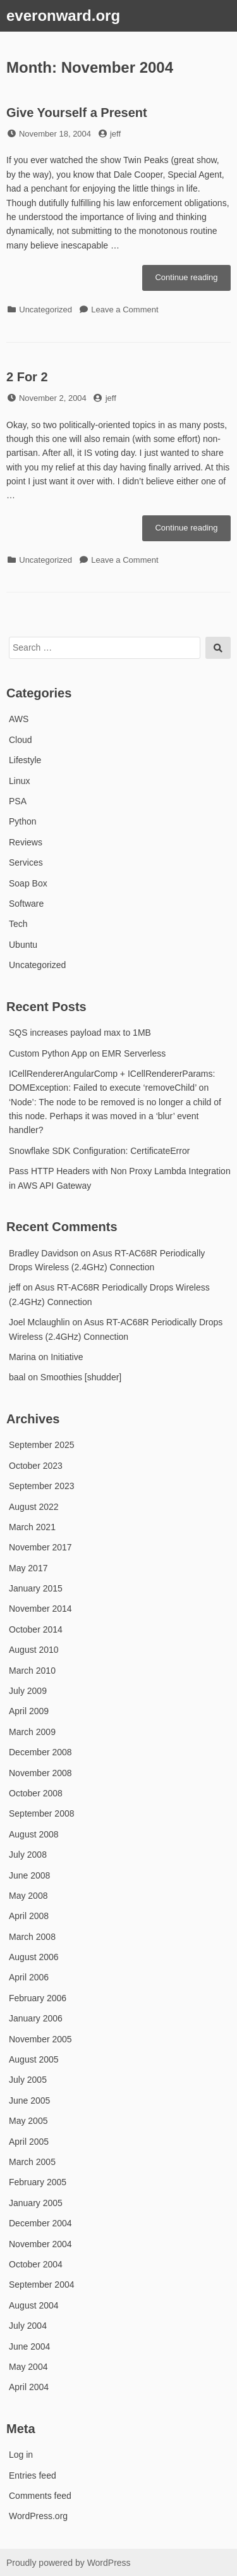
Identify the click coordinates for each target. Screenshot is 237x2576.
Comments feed (40, 2496)
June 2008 (29, 1875)
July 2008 (28, 1854)
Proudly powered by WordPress (68, 2563)
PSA (18, 801)
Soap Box (28, 883)
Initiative (67, 1357)
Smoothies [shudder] (80, 1377)
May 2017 (28, 1568)
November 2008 (40, 1773)
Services (26, 862)
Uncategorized (45, 309)
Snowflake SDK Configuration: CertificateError (99, 1151)
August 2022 (34, 1507)
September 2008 (42, 1813)
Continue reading (193, 281)
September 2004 (42, 2284)
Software (26, 904)
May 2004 (28, 2367)
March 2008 (32, 1937)
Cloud (20, 740)
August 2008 (34, 1834)
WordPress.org (38, 2516)
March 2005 (32, 2162)
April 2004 (29, 2387)
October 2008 (36, 1793)
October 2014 (36, 1629)
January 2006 (36, 2018)
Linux (19, 781)
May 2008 (28, 1896)
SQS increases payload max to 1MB (80, 1032)
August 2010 (34, 1650)
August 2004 (34, 2305)
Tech (18, 924)
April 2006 (29, 1977)
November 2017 (40, 1547)
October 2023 (36, 1466)
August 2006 (34, 1957)
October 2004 (36, 2264)
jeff (115, 133)
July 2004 (28, 2326)
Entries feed (32, 2475)
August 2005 (34, 2059)
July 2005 (28, 2080)
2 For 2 (27, 377)
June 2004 (29, 2346)
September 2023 (42, 1486)
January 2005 (36, 2203)
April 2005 (29, 2142)
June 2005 (29, 2100)
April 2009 (29, 1711)
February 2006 (37, 1998)
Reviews (25, 842)
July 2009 (28, 1691)
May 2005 (28, 2121)
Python (23, 821)
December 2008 (40, 1752)
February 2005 (37, 2182)
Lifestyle (25, 760)
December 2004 (40, 2223)
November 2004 (40, 2244)
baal (17, 1377)
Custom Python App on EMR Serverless (87, 1053)
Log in (21, 2455)
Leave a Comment (124, 309)
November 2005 (40, 2039)
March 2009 (32, 1732)
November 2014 (40, 1609)
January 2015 (36, 1588)
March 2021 (32, 1527)
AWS (18, 719)
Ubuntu (23, 945)
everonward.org (63, 15)
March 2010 (32, 1670)
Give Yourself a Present (76, 113)
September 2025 (42, 1445)
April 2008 (29, 1916)
